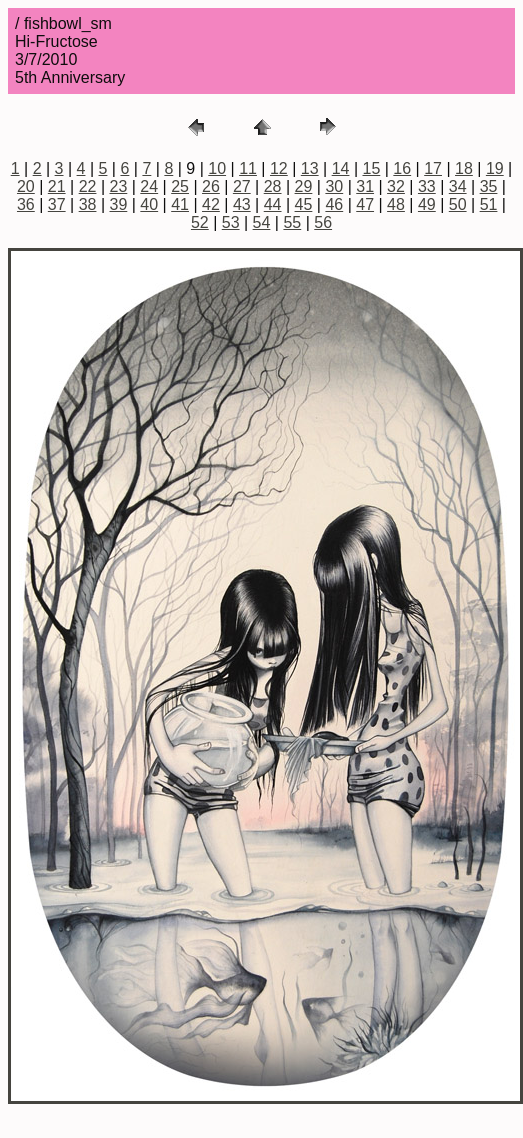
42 (211, 204)
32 (396, 186)
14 (341, 168)
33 (427, 186)
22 (88, 186)
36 (26, 204)
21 (57, 186)
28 (273, 186)
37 (57, 204)
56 (323, 222)
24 (149, 186)
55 (292, 222)
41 (180, 204)
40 (149, 204)
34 (458, 186)
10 (217, 168)
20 (26, 186)
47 (365, 204)
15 (372, 168)
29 (304, 186)
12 (279, 168)
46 (334, 204)
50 (458, 204)
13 (310, 168)
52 (200, 222)
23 (119, 186)
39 (119, 204)
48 (396, 204)
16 (402, 168)
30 (334, 186)
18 (464, 168)
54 (262, 222)
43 (242, 204)
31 (365, 186)
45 (304, 204)
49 (427, 204)
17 (433, 168)
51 (489, 204)
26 (211, 186)
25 (180, 186)
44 (273, 204)
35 (489, 186)
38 (88, 204)
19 (495, 168)
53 (231, 222)
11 (248, 168)
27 (242, 186)
